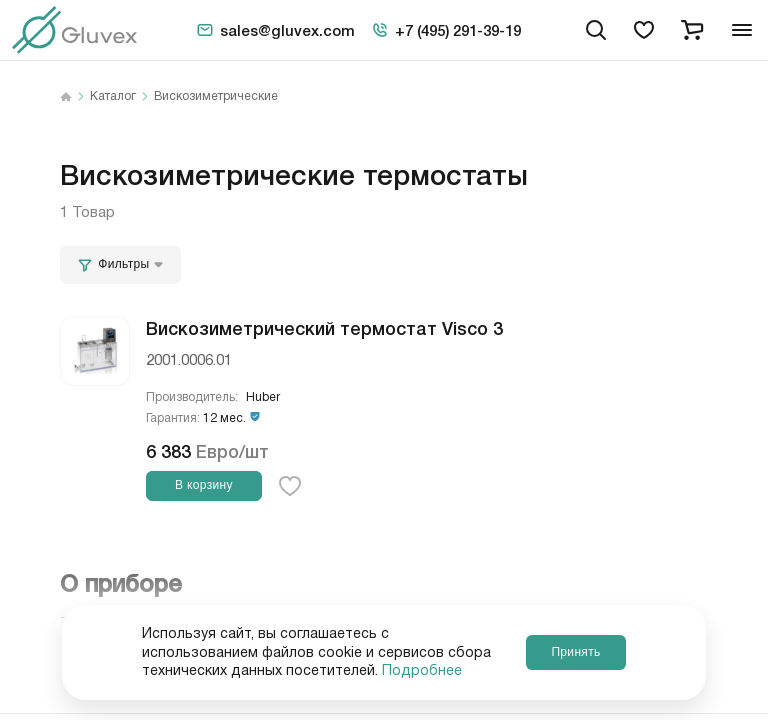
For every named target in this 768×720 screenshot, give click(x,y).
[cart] (692, 30)
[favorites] (644, 30)
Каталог (113, 97)
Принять (575, 652)
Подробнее (422, 671)
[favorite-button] (290, 486)
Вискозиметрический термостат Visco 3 (324, 327)
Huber (263, 397)
